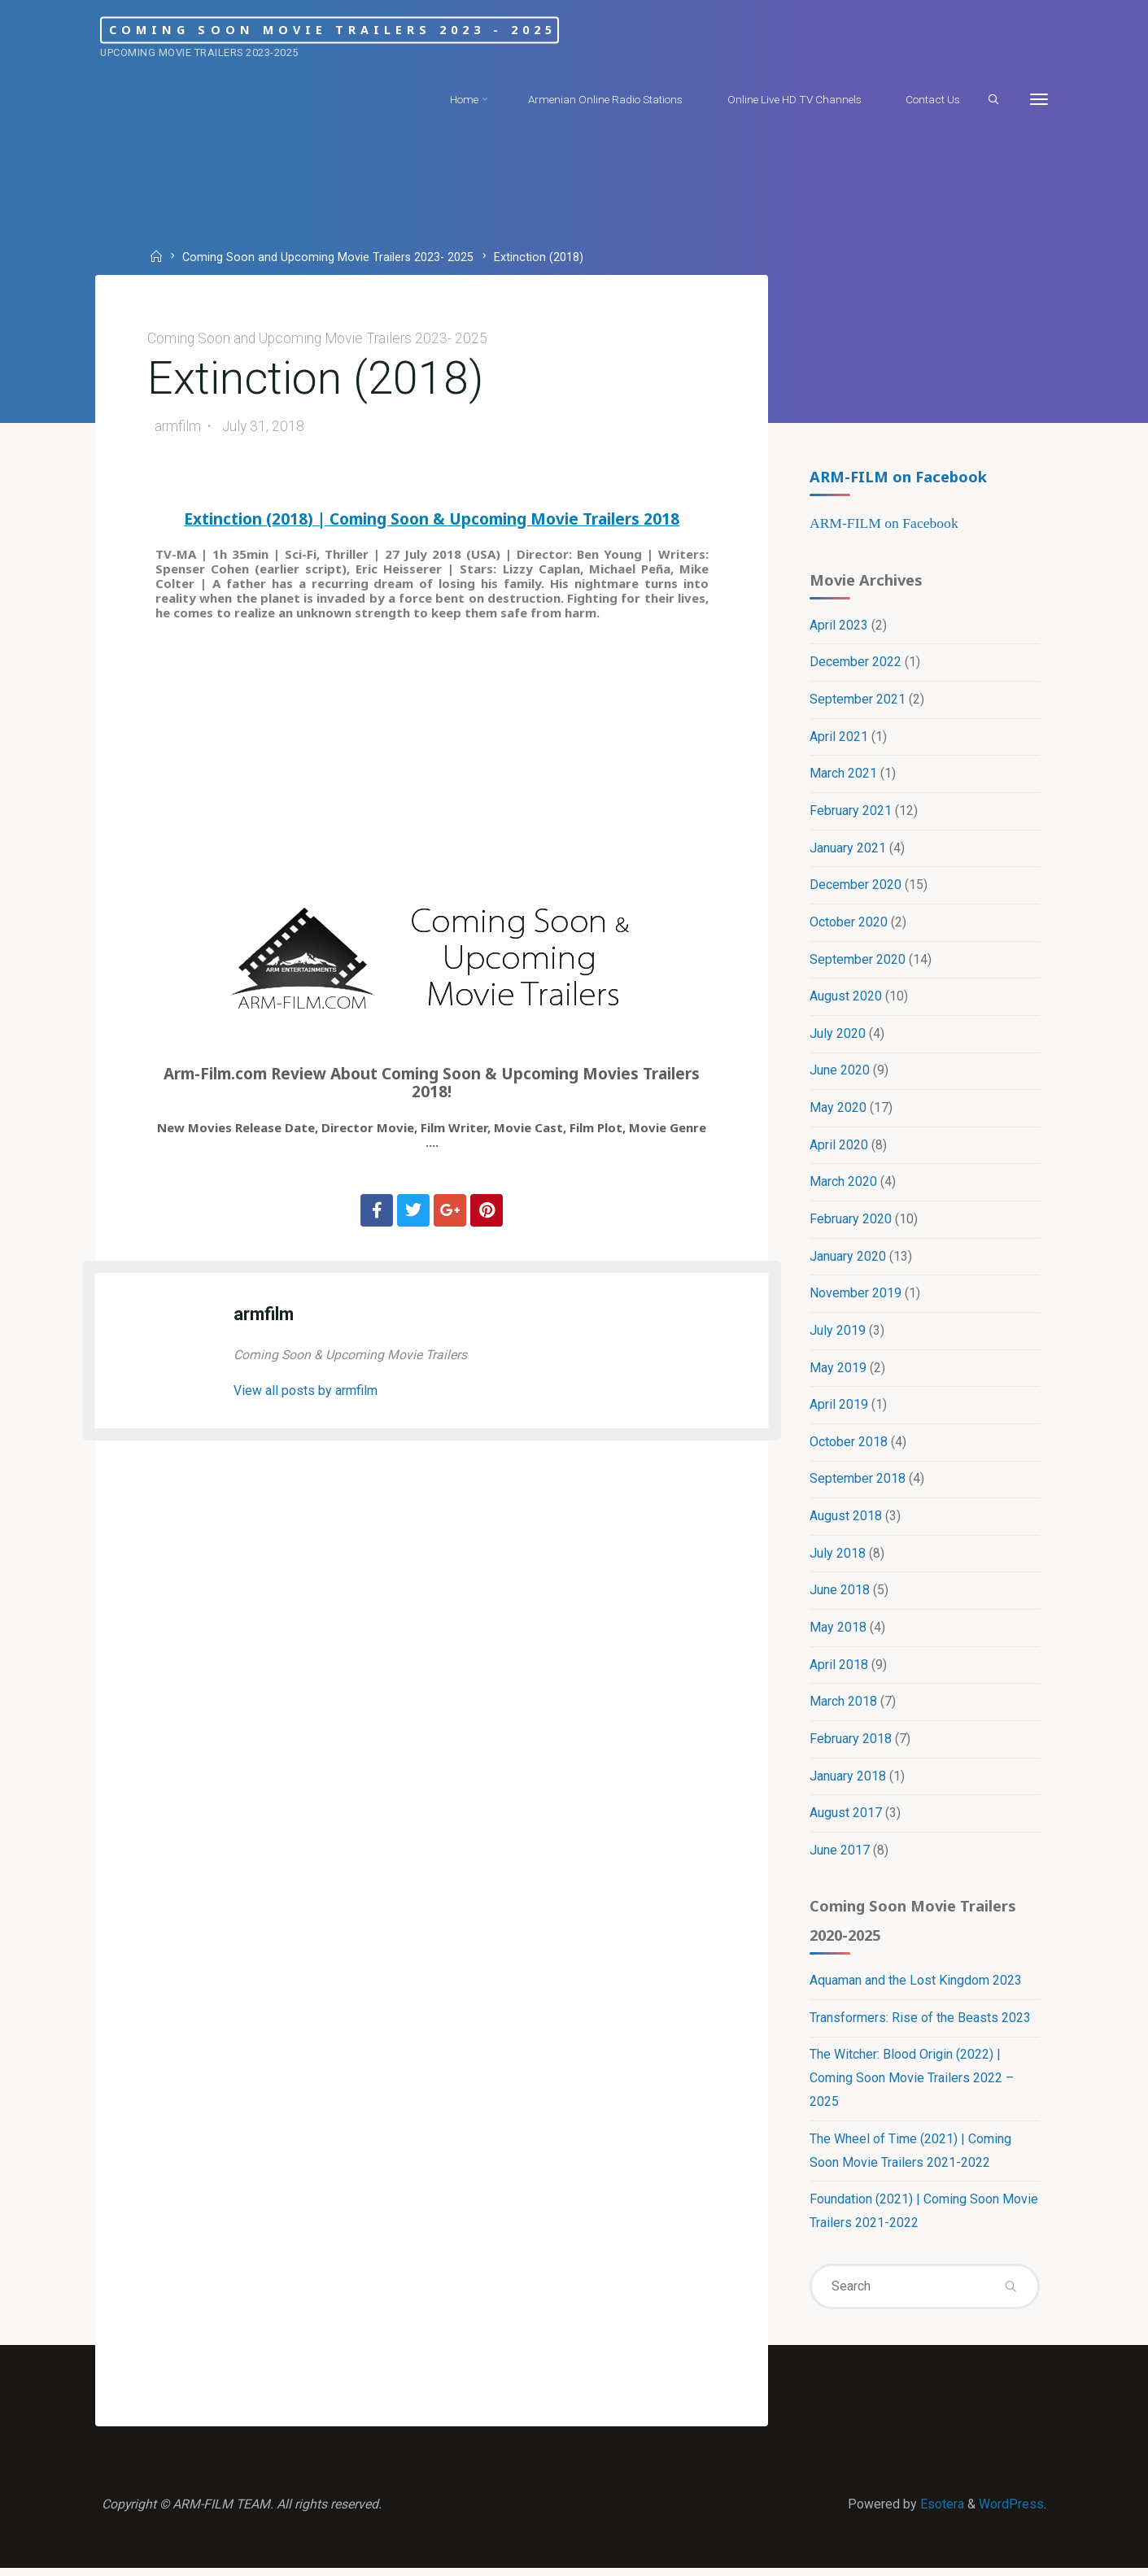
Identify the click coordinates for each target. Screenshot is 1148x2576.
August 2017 (846, 1818)
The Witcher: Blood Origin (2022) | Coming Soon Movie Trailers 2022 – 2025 (912, 2085)
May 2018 (838, 1632)
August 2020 (846, 998)
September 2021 (858, 700)
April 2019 (839, 1408)
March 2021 (843, 774)
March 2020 (843, 1184)
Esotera (940, 2511)
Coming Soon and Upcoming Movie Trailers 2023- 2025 (328, 257)
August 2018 (846, 1520)
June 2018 (840, 1594)
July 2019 (838, 1333)
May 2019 (838, 1371)
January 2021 (848, 849)
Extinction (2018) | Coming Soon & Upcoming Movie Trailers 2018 (431, 520)
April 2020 (839, 1147)
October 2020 (849, 924)
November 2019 (855, 1297)
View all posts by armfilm (307, 1393)
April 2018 (839, 1669)
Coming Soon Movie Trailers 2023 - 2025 (354, 29)
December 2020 (855, 887)
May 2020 (838, 1110)
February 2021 (851, 812)
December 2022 (855, 663)
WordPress (1011, 2511)
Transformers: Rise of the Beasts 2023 (920, 2024)
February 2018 (851, 1743)
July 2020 (838, 1036)
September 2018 (858, 1483)
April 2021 (839, 738)
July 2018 (838, 1557)
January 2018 (848, 1781)
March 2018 (843, 1706)
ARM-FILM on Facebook (898, 476)
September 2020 (858, 961)
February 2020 (851, 1222)
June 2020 (840, 1073)
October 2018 (849, 1446)
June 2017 (840, 1855)
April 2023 (839, 626)
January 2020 (848, 1259)
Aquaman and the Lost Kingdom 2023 (916, 1986)
